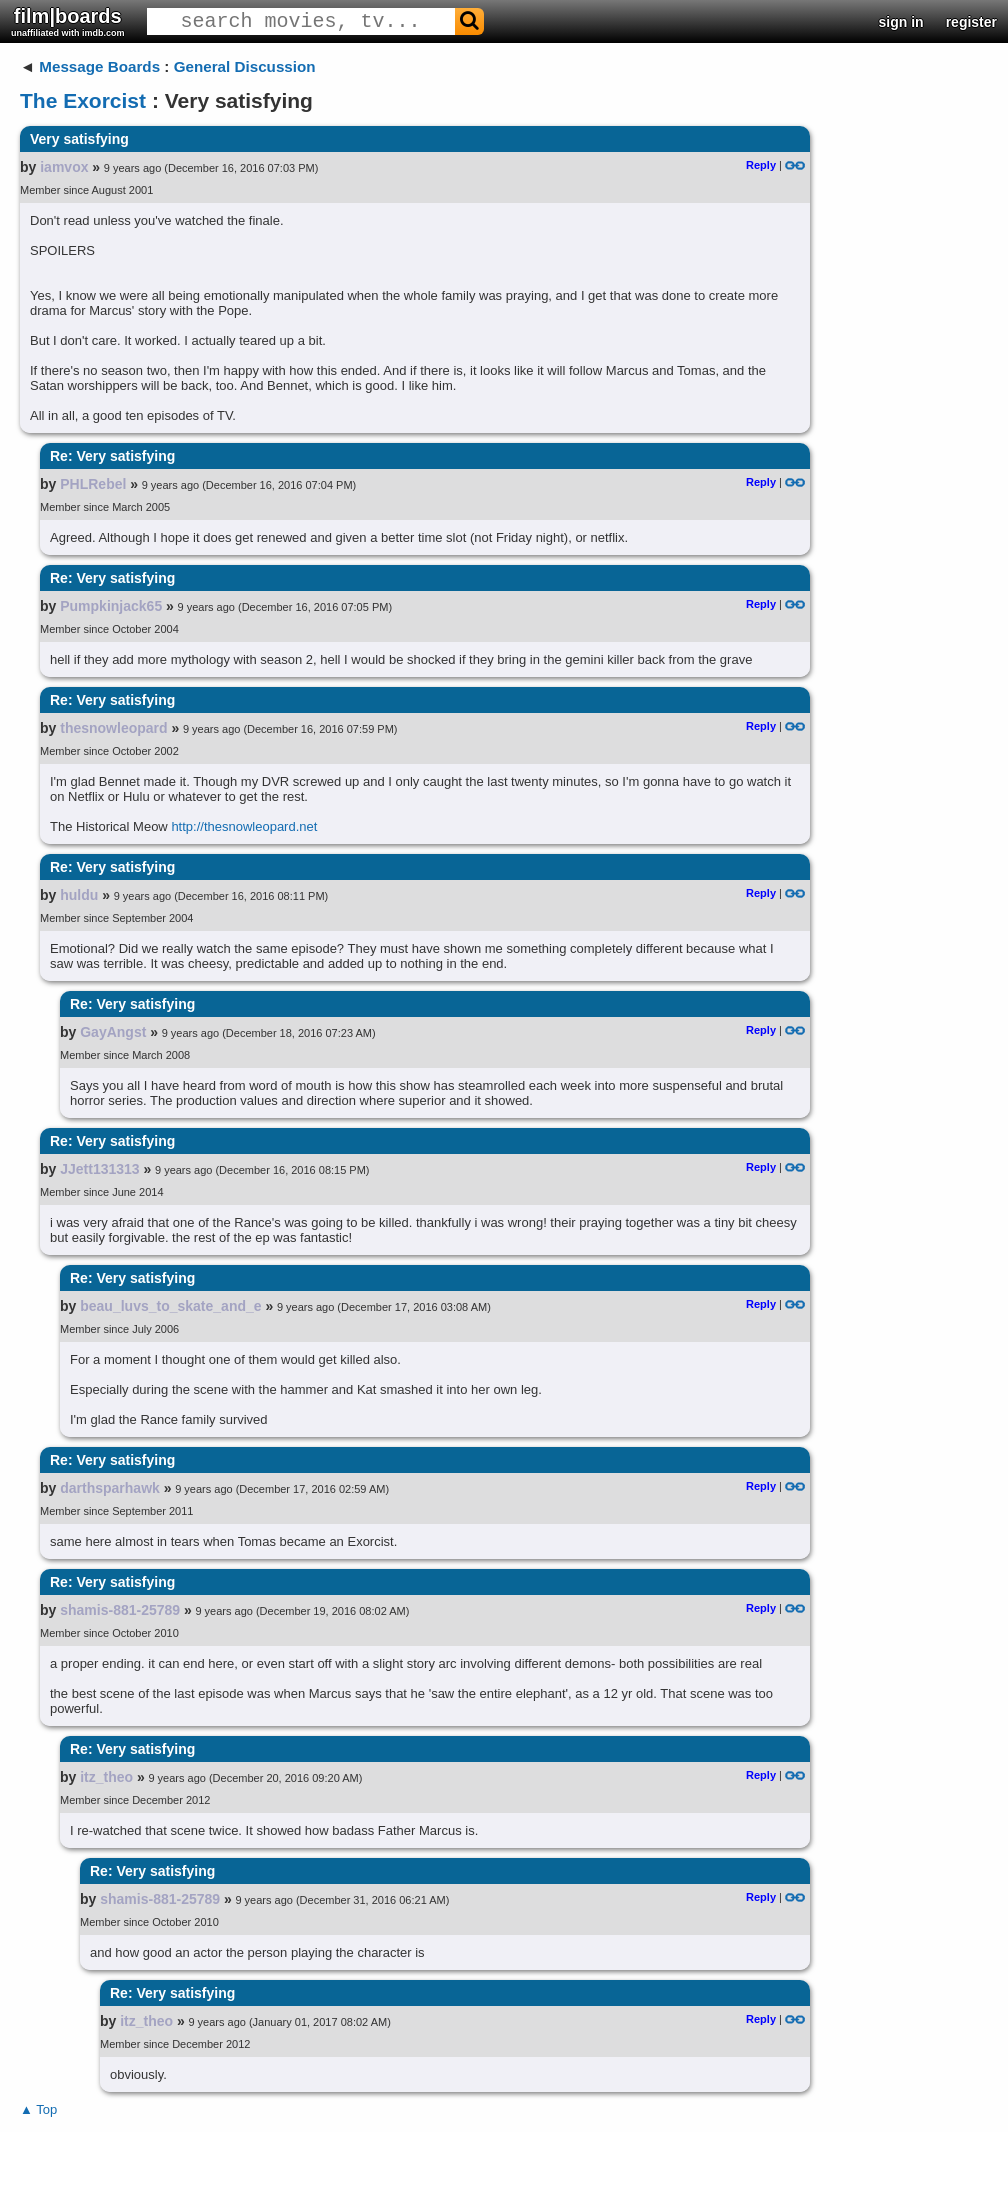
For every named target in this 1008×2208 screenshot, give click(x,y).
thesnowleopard (113, 728)
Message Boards (99, 66)
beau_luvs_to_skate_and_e (170, 1306)
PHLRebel (93, 484)
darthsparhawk (110, 1488)
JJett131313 (99, 1169)
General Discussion (245, 66)
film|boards (68, 21)
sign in (901, 22)
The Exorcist (83, 100)
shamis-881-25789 (120, 1610)
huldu (79, 895)
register (971, 22)
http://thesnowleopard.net (244, 826)
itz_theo (106, 1777)
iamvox (64, 167)
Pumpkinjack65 (111, 606)
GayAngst (113, 1032)
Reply (761, 165)
